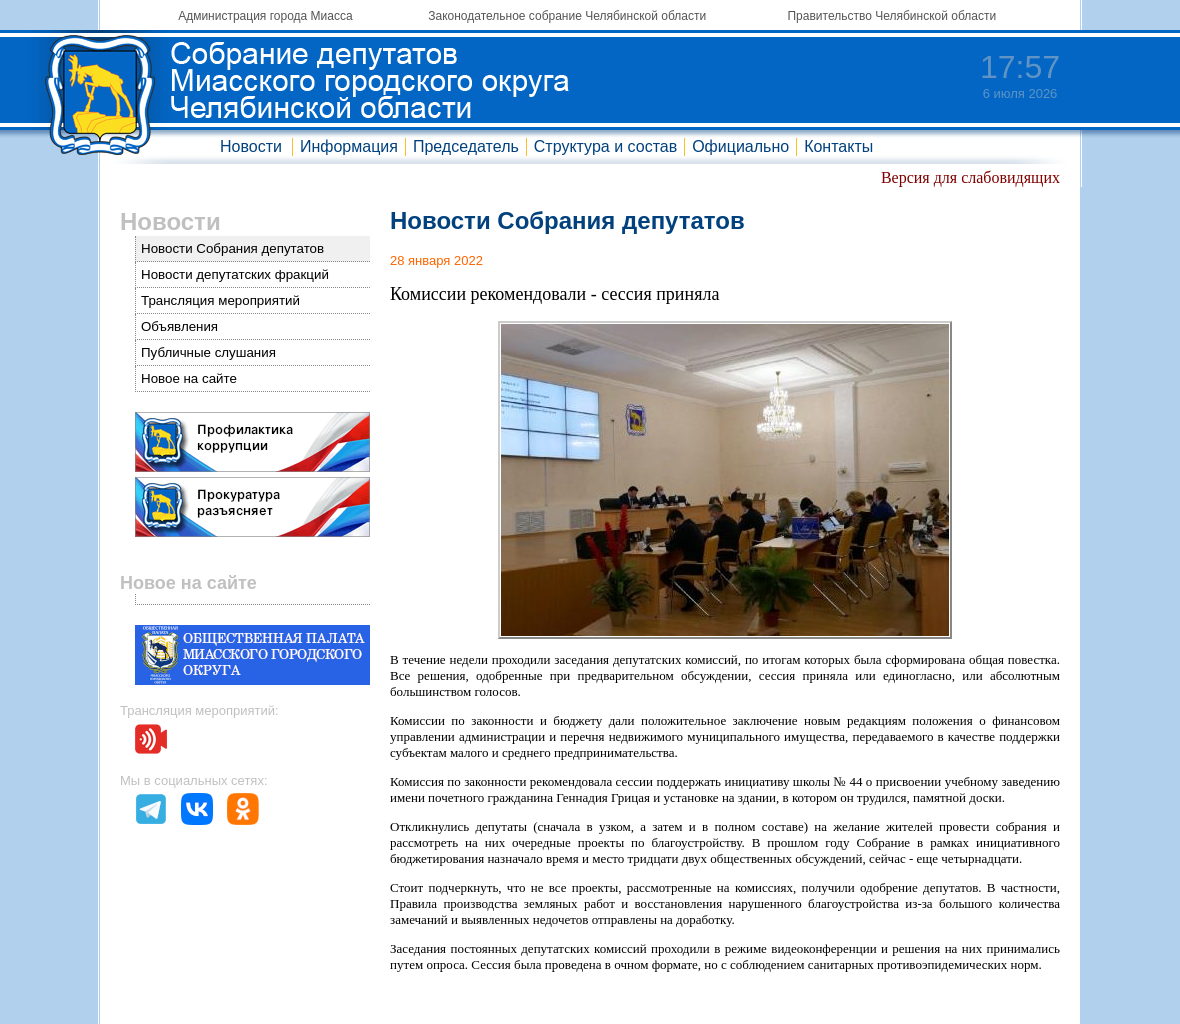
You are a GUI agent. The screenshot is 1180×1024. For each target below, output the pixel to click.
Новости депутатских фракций (235, 274)
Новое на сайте (189, 378)
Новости (251, 146)
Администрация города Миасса (265, 16)
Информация (349, 146)
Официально (740, 146)
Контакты (838, 146)
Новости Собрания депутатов (232, 248)
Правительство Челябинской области (891, 16)
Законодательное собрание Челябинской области (567, 16)
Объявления (179, 326)
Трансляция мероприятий (220, 300)
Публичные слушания (208, 352)
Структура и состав (605, 146)
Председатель (466, 146)
